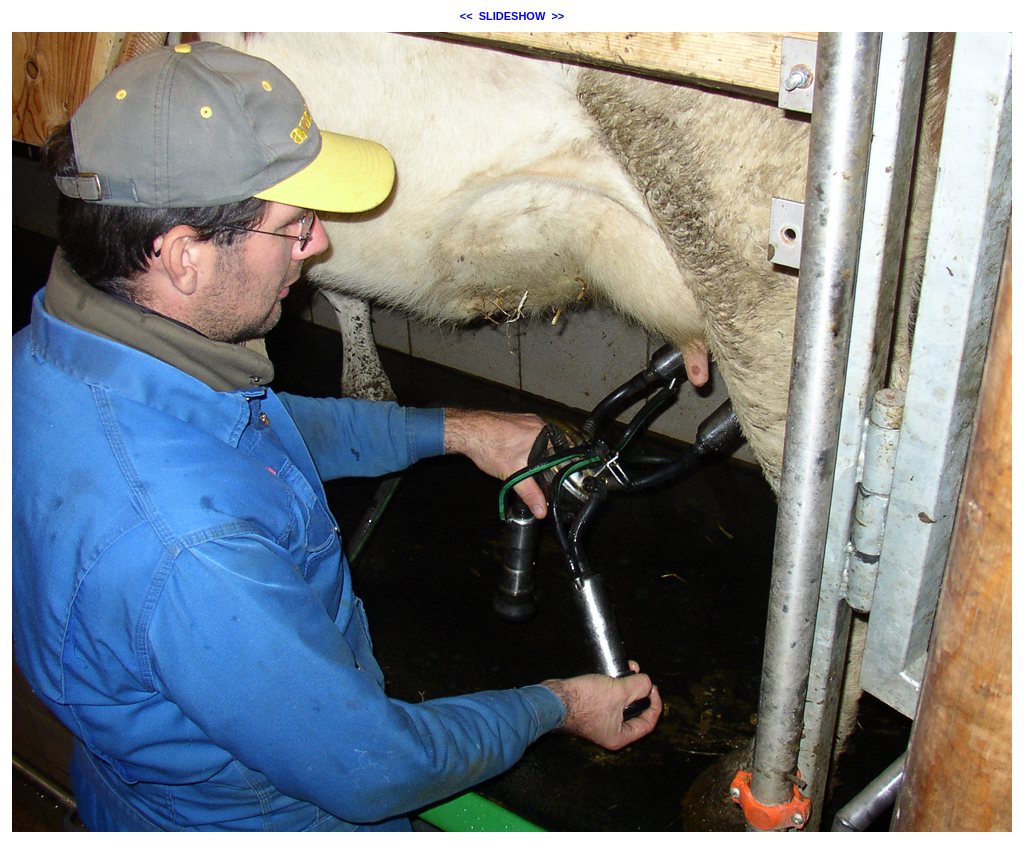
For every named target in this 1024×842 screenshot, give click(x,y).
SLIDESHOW (512, 16)
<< (466, 16)
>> (557, 16)
